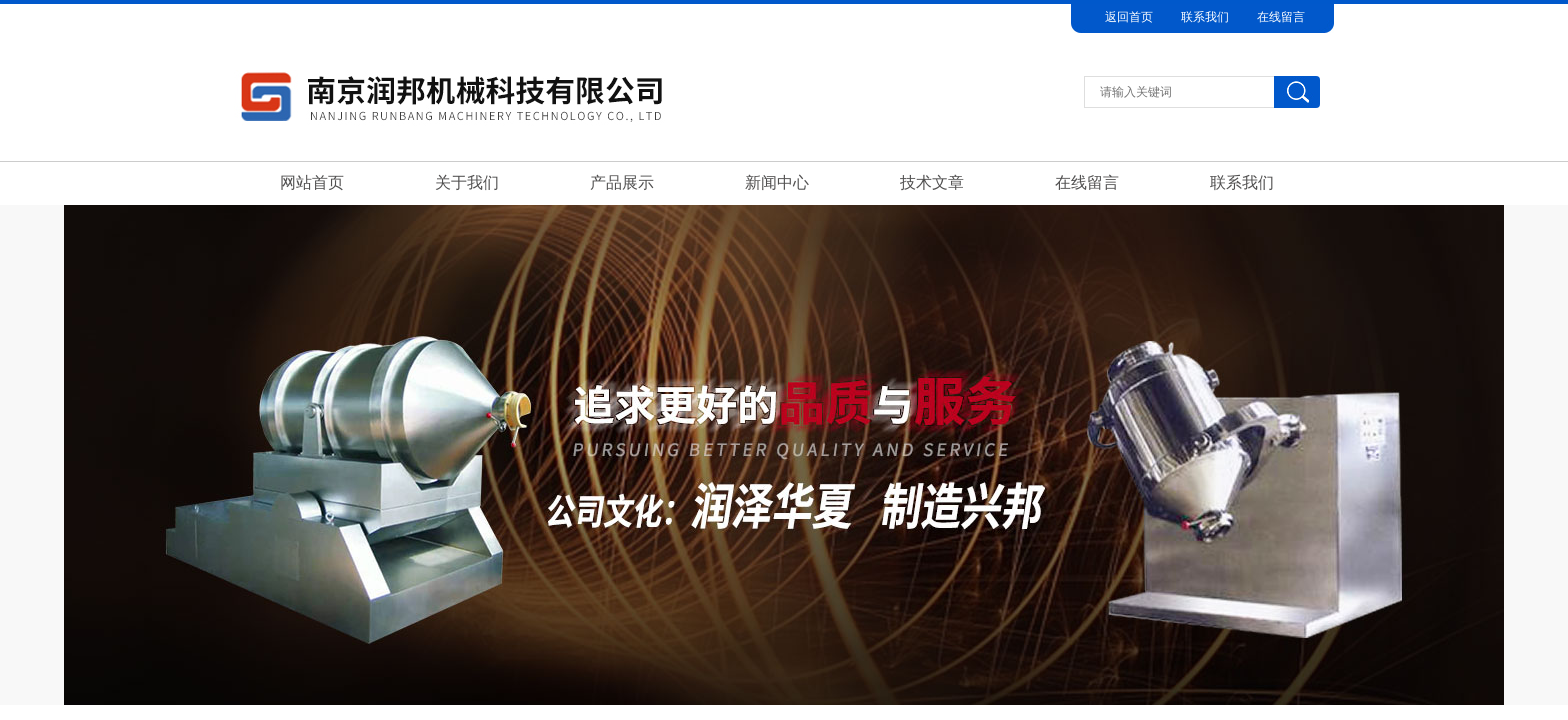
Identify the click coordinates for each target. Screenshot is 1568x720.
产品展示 (622, 182)
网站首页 (312, 182)
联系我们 (1205, 17)
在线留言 (1281, 17)
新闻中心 (777, 182)
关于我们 (467, 182)
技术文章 (932, 182)
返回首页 (1129, 17)
